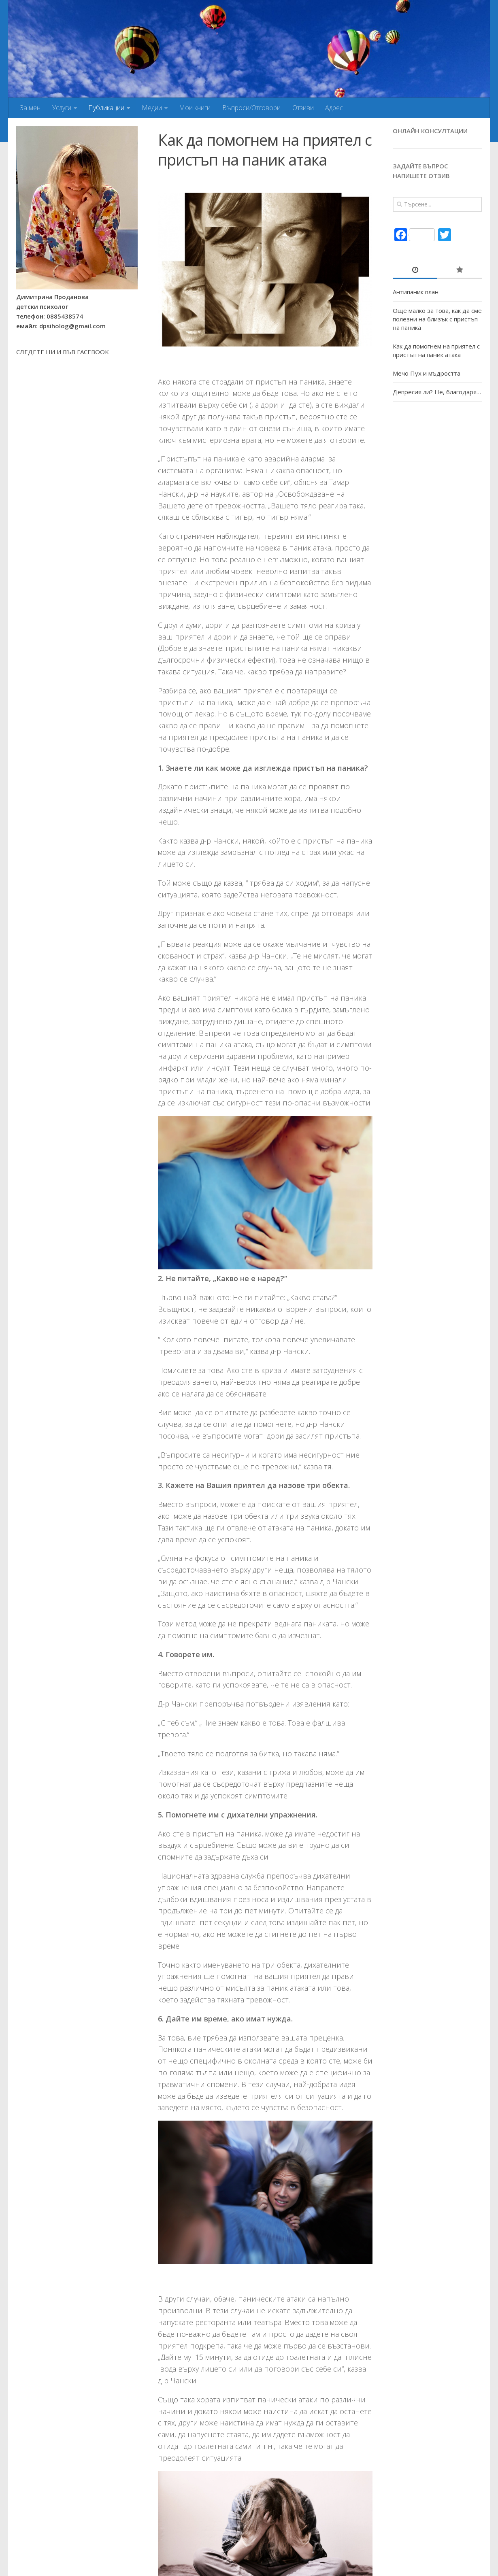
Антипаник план (415, 292)
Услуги (61, 107)
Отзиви (301, 107)
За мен (30, 107)
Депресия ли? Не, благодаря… (437, 392)
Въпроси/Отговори (250, 107)
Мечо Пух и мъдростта (426, 373)
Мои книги (194, 107)
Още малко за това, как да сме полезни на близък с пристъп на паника (437, 319)
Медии (151, 107)
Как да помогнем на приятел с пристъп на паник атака (436, 350)
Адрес (332, 107)
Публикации (106, 107)
